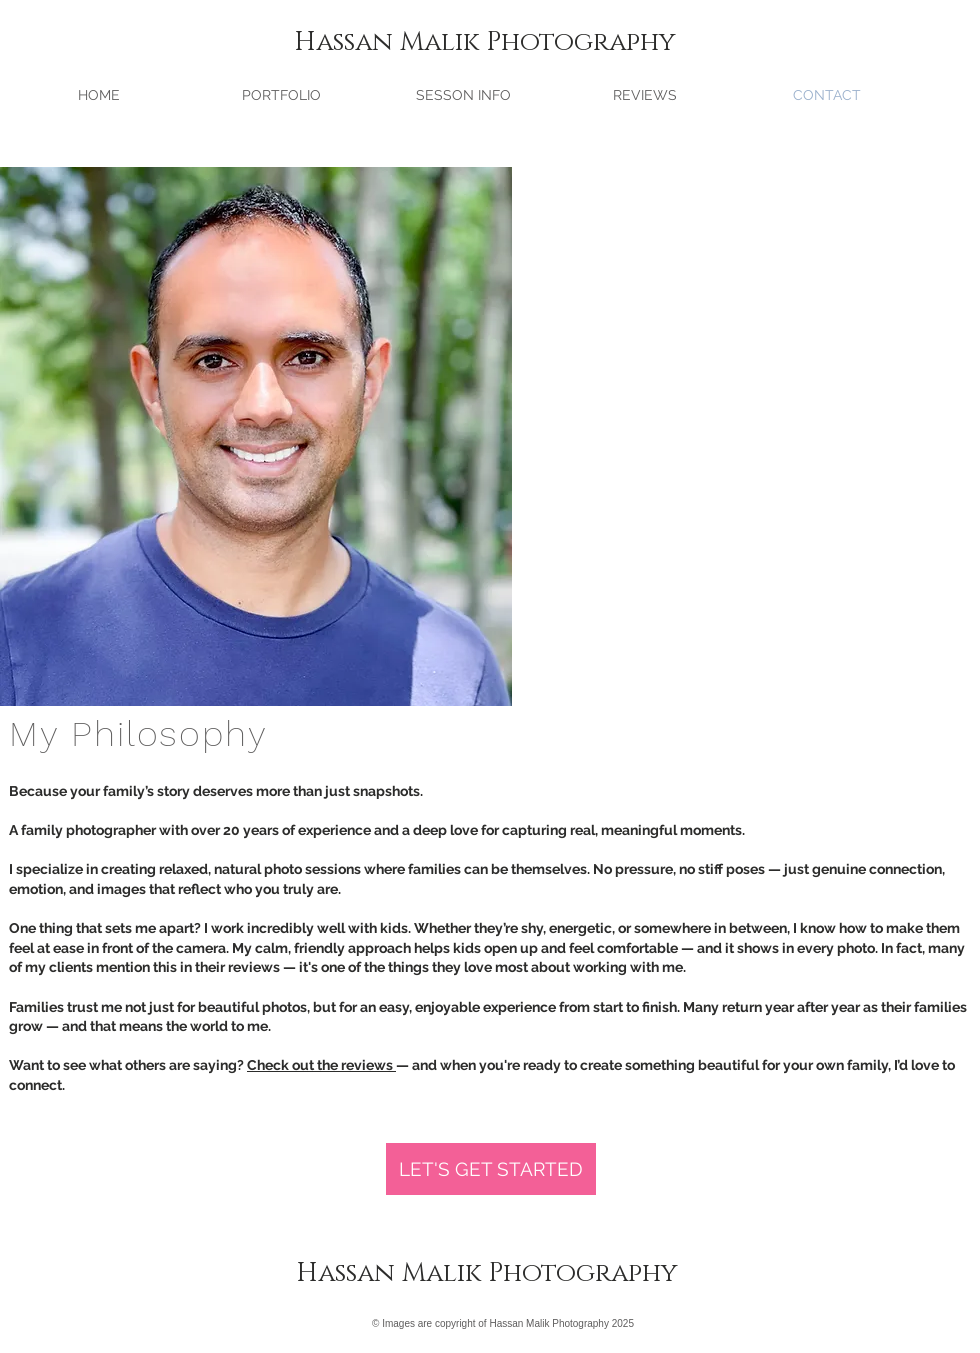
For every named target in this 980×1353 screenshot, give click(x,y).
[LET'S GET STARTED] (491, 1169)
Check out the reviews (321, 1065)
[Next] (435, 436)
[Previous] (77, 436)
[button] (281, 95)
